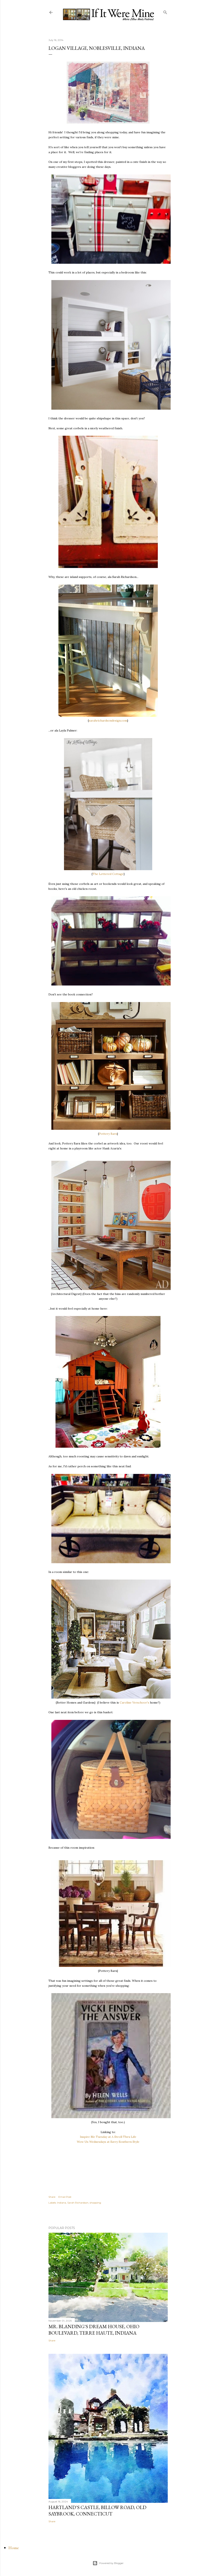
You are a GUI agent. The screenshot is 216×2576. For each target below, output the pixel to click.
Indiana (61, 2202)
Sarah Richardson (77, 2202)
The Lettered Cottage (108, 874)
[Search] (165, 11)
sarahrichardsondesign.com (108, 720)
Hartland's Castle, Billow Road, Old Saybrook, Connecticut (97, 2510)
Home (13, 2547)
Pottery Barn (108, 1134)
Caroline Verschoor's (134, 1702)
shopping (95, 2202)
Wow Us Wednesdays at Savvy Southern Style (108, 2142)
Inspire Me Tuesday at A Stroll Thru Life (108, 2137)
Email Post (64, 2196)
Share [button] (51, 2196)
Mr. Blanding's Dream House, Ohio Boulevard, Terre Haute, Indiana (93, 2329)
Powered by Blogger (108, 2563)
